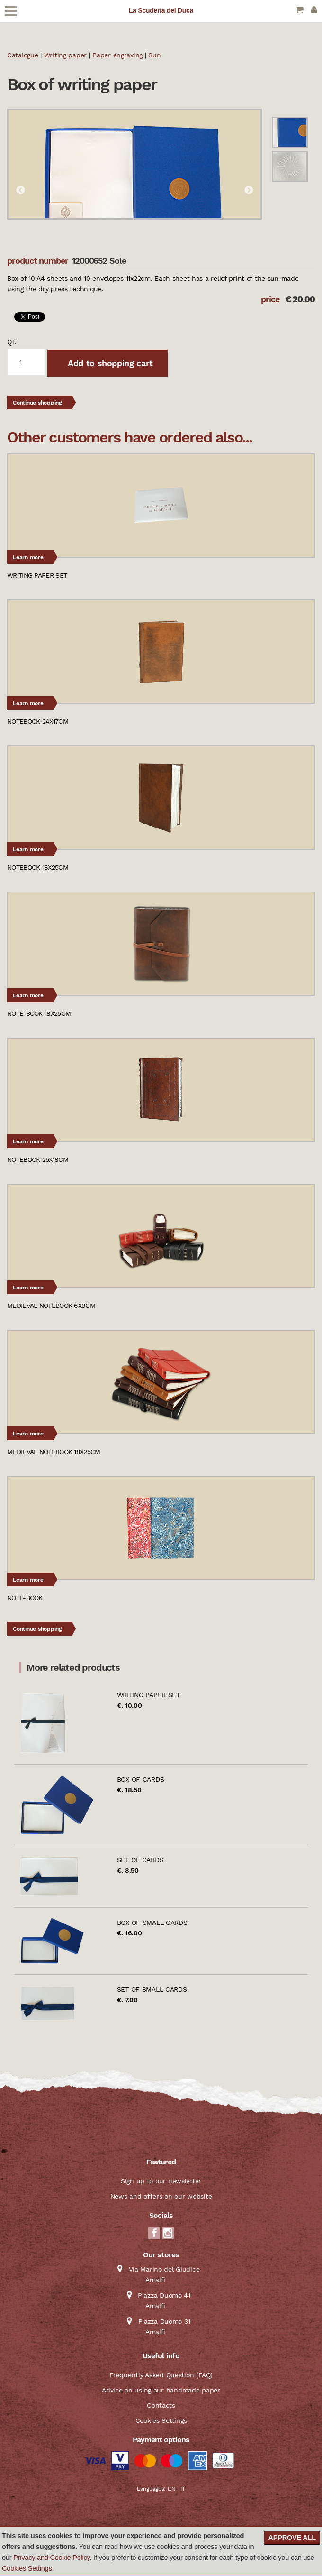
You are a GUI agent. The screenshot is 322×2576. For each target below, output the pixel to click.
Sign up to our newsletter (161, 2181)
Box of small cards (152, 1922)
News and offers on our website (161, 2196)
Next (248, 190)
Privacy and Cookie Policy (51, 2557)
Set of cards (140, 1860)
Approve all (292, 2537)
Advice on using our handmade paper (161, 2390)
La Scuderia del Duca (161, 10)
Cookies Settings (27, 2568)
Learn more (28, 557)
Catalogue (22, 55)
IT (182, 2488)
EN (171, 2488)
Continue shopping (37, 402)
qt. (12, 342)
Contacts (161, 2405)
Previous (20, 190)
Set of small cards (152, 1989)
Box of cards (140, 1779)
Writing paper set (148, 1695)
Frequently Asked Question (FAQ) (160, 2375)
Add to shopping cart (108, 363)
